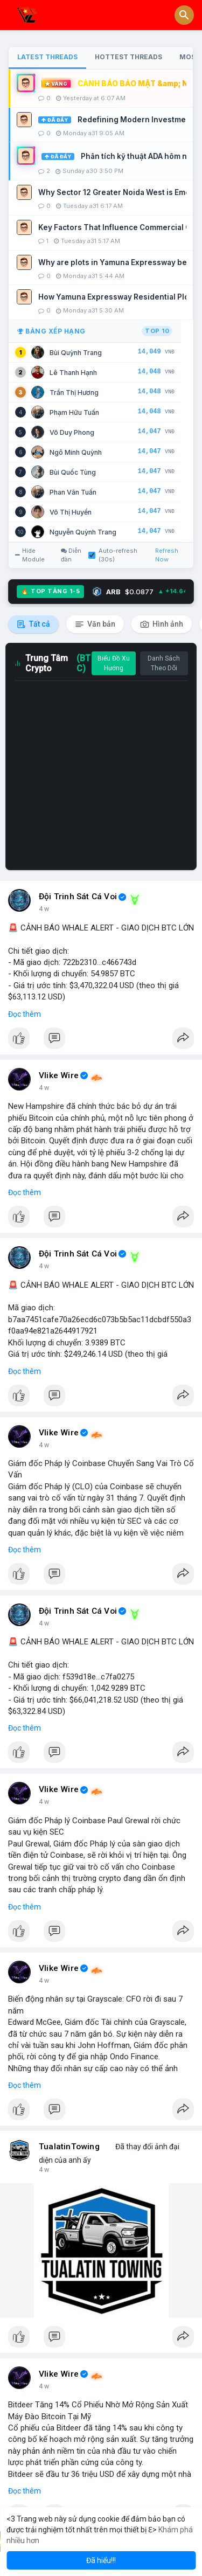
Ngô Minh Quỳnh (76, 452)
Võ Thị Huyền (71, 512)
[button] (184, 15)
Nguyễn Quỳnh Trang (83, 532)
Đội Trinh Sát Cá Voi (78, 896)
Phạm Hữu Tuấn (74, 412)
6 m (44, 909)
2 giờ (46, 1445)
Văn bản (95, 624)
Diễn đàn (71, 555)
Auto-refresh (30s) (112, 555)
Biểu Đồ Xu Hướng (113, 663)
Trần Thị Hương (74, 392)
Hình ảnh (161, 624)
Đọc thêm (24, 1014)
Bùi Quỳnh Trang (76, 353)
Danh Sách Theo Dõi (164, 663)
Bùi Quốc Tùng (73, 472)
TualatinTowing (69, 2146)
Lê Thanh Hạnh (73, 373)
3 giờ (46, 2170)
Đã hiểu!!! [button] (101, 2560)
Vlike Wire (59, 1075)
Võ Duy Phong (72, 432)
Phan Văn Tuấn (73, 492)
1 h (43, 1088)
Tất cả (33, 624)
